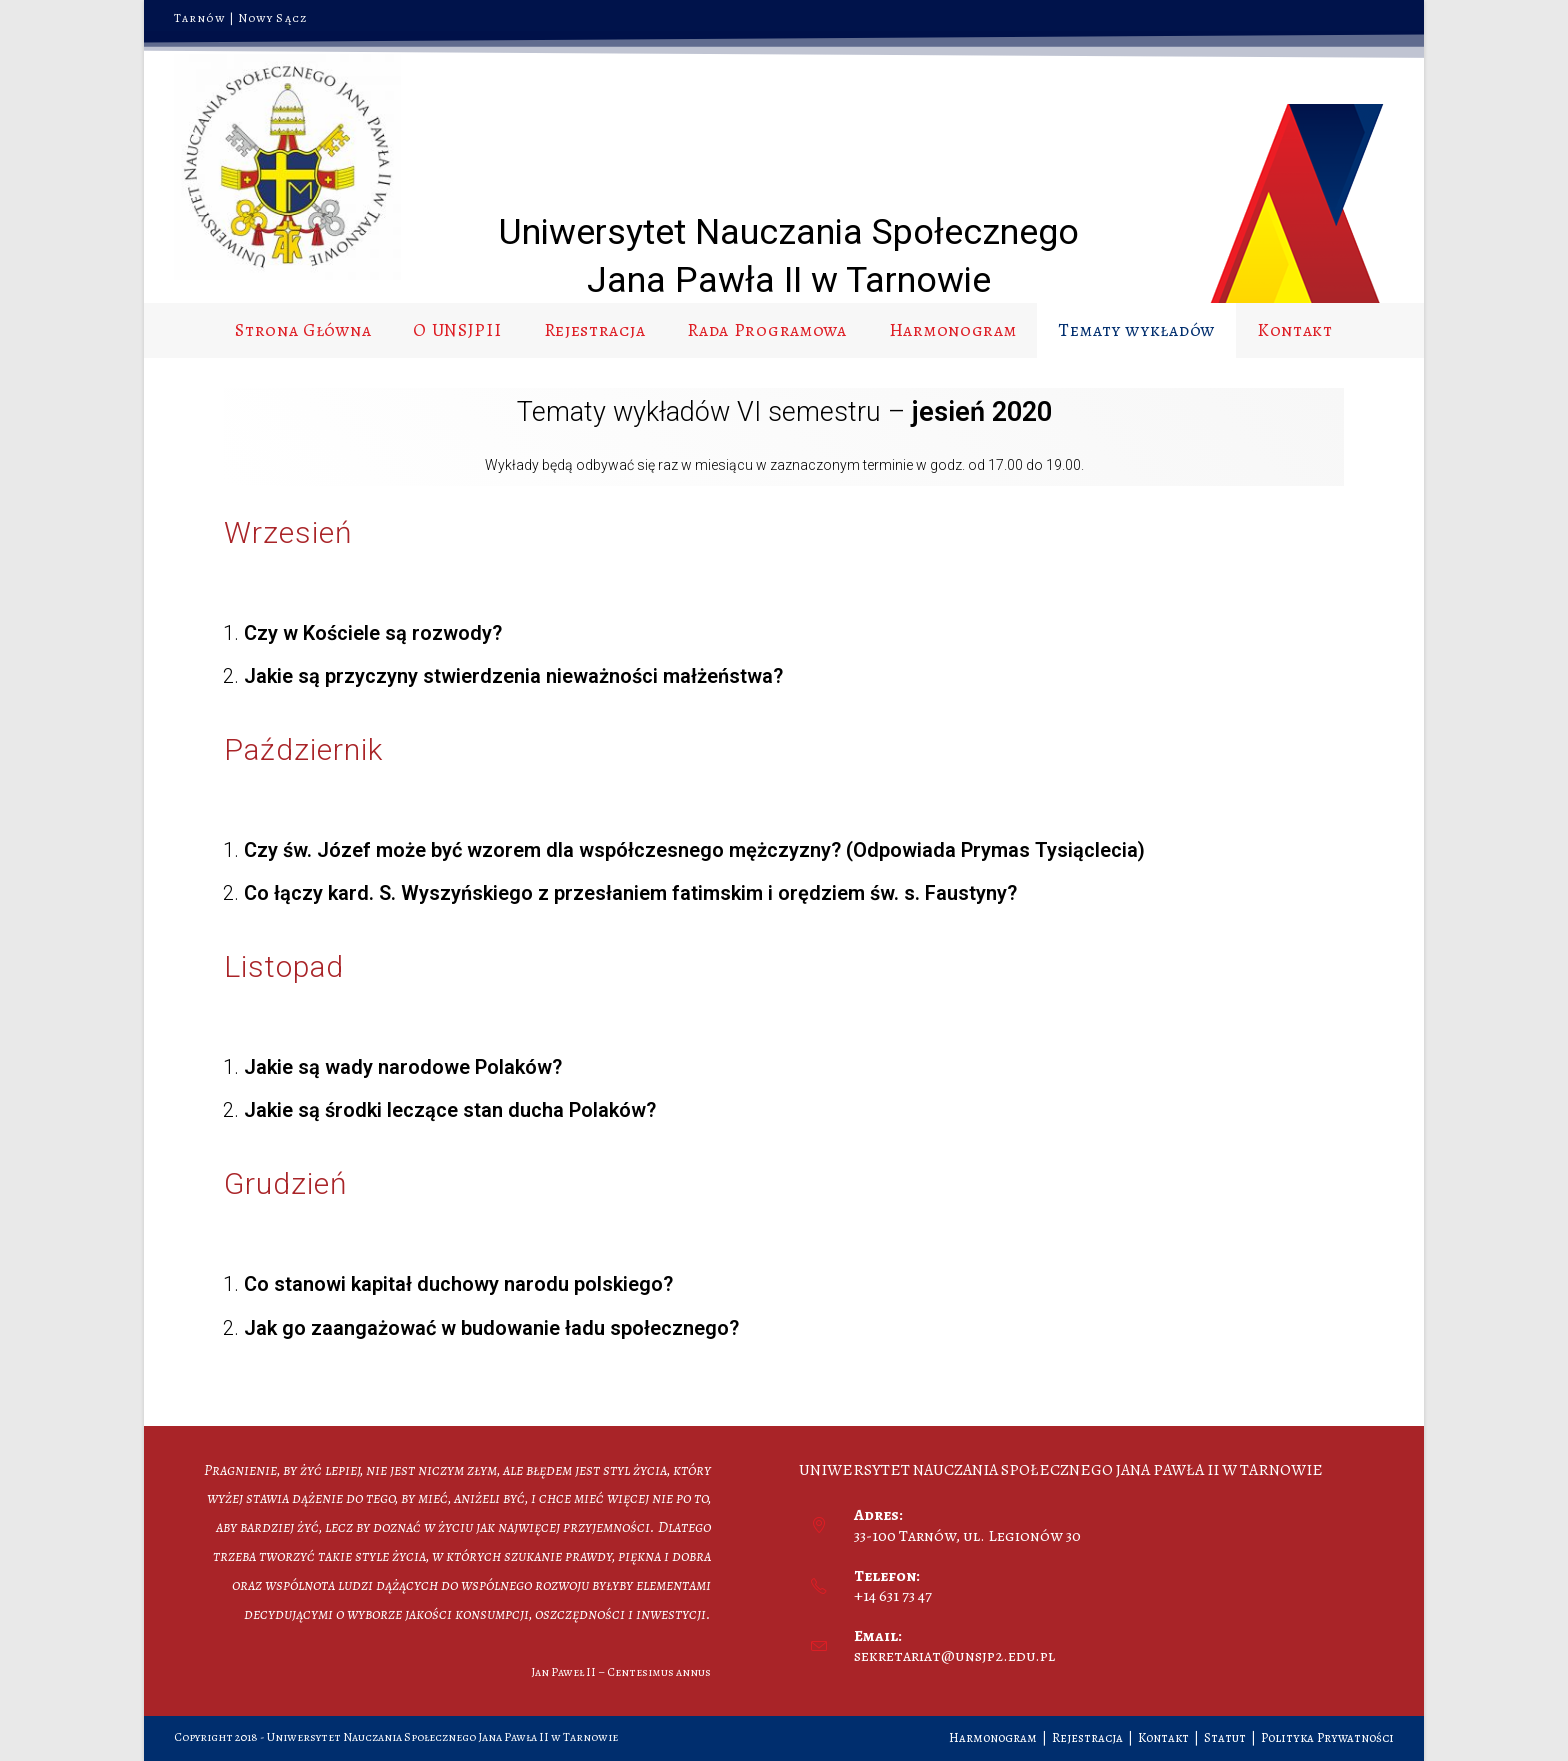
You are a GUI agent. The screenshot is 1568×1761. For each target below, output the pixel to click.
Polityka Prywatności (1327, 1737)
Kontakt (1163, 1737)
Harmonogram (993, 1737)
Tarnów (200, 18)
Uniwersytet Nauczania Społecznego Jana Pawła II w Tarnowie (789, 254)
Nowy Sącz (272, 18)
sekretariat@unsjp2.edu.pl (954, 1656)
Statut (1225, 1737)
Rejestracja (1087, 1737)
